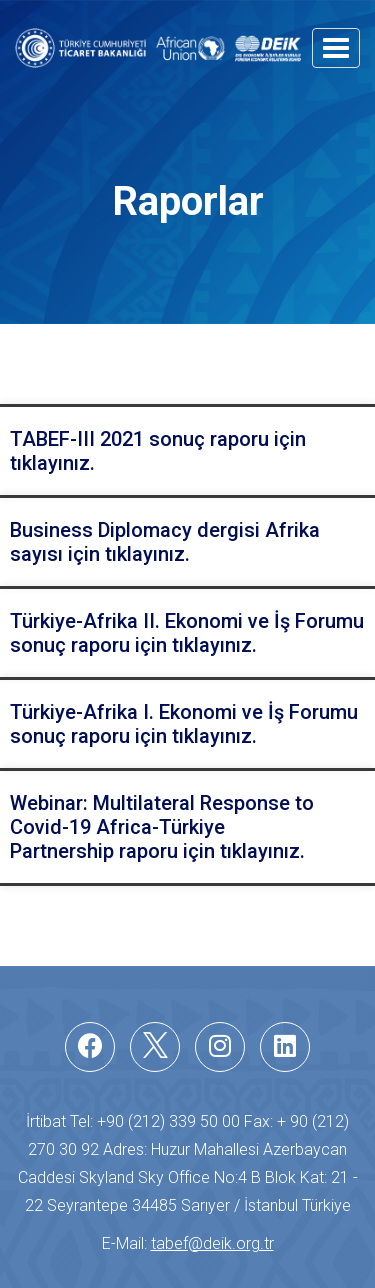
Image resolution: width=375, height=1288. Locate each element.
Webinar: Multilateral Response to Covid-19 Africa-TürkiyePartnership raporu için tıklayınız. (162, 827)
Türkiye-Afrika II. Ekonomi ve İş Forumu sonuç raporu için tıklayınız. (187, 633)
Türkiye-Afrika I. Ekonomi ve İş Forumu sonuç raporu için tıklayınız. (184, 724)
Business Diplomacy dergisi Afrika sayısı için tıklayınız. (165, 542)
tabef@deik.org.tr (212, 1243)
